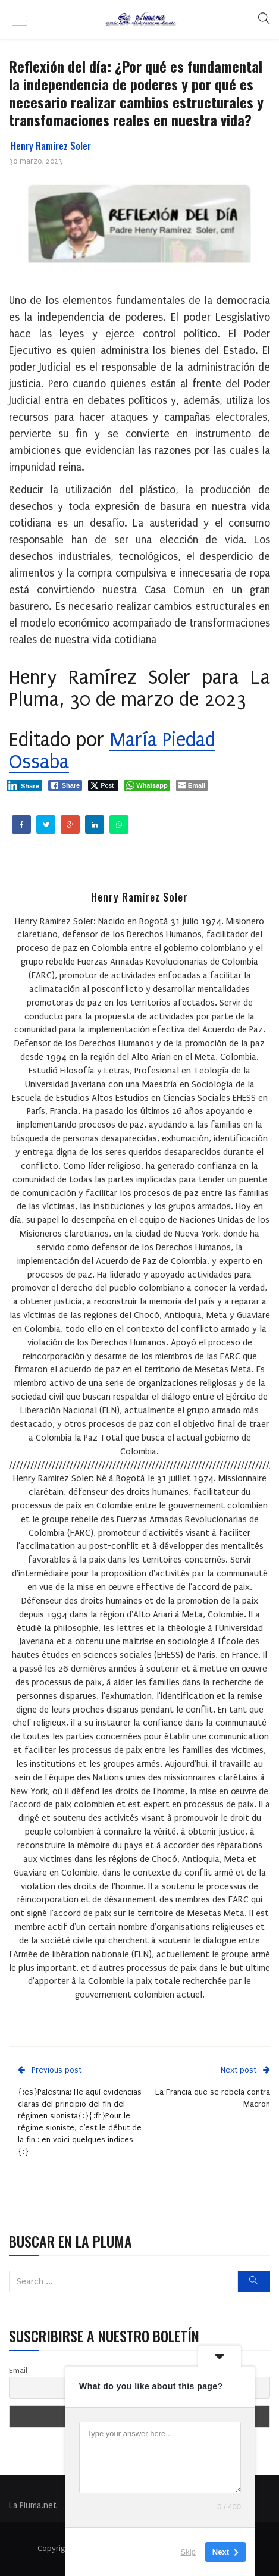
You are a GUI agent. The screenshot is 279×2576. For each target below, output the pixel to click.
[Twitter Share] (103, 785)
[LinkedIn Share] (24, 785)
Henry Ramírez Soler (51, 146)
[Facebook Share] (65, 785)
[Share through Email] (192, 785)
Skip (188, 2551)
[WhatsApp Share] (147, 785)
